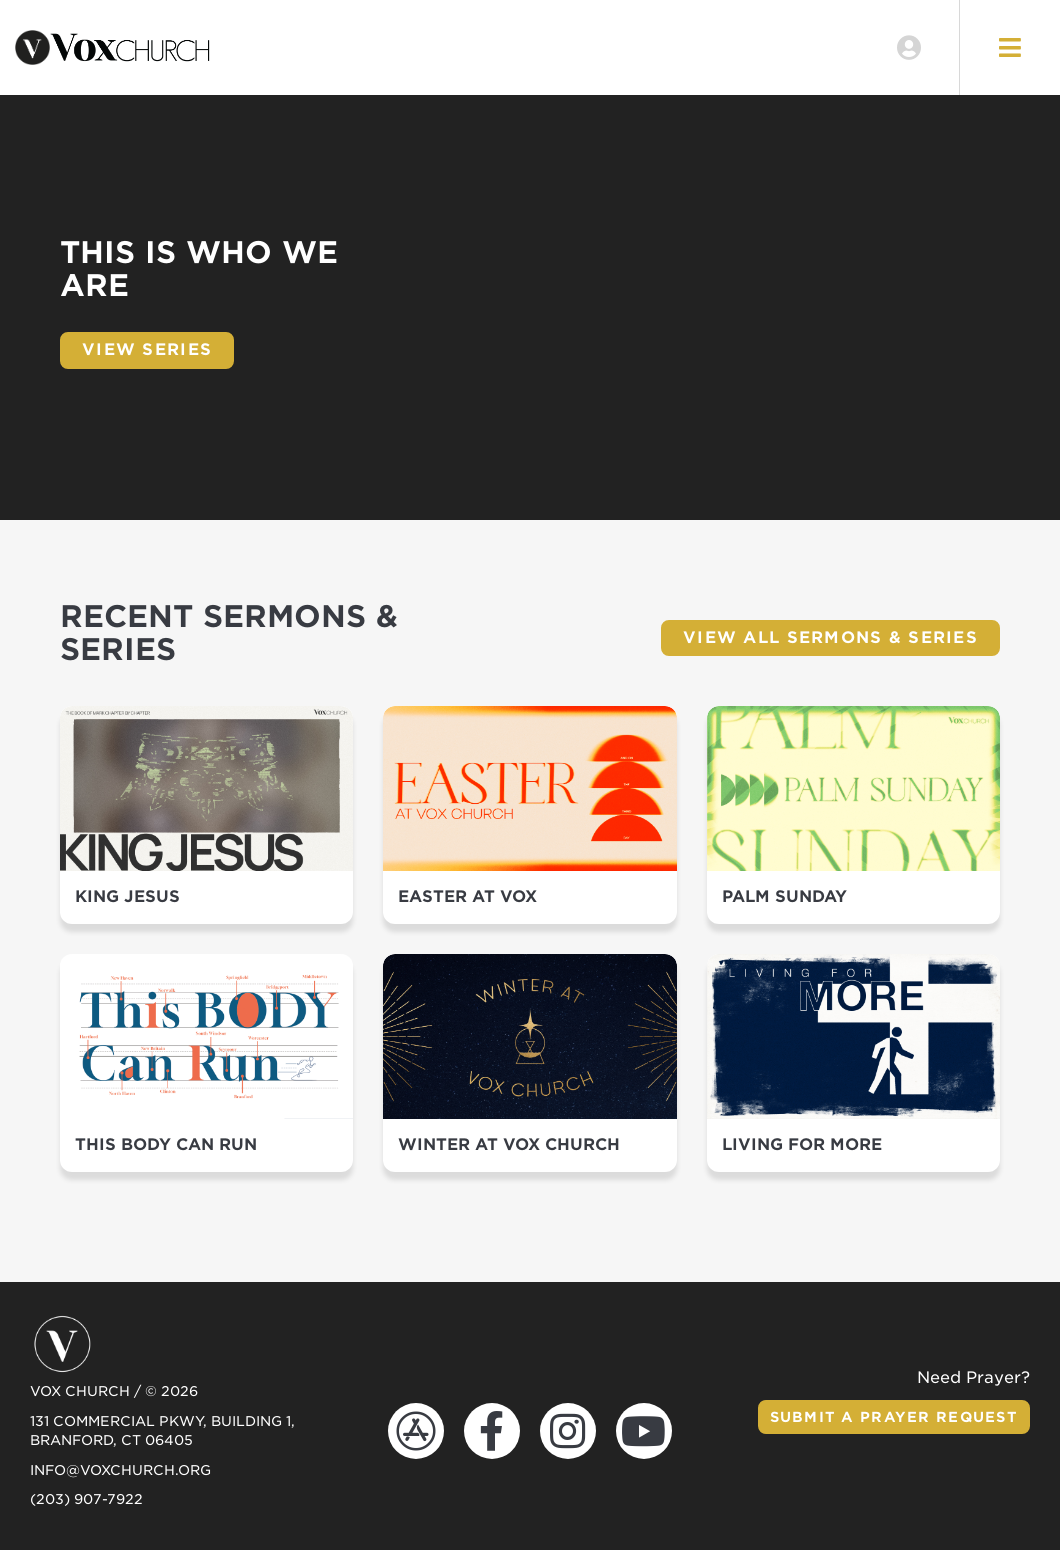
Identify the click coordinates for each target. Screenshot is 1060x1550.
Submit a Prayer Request (894, 1417)
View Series (147, 349)
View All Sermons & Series (830, 637)
